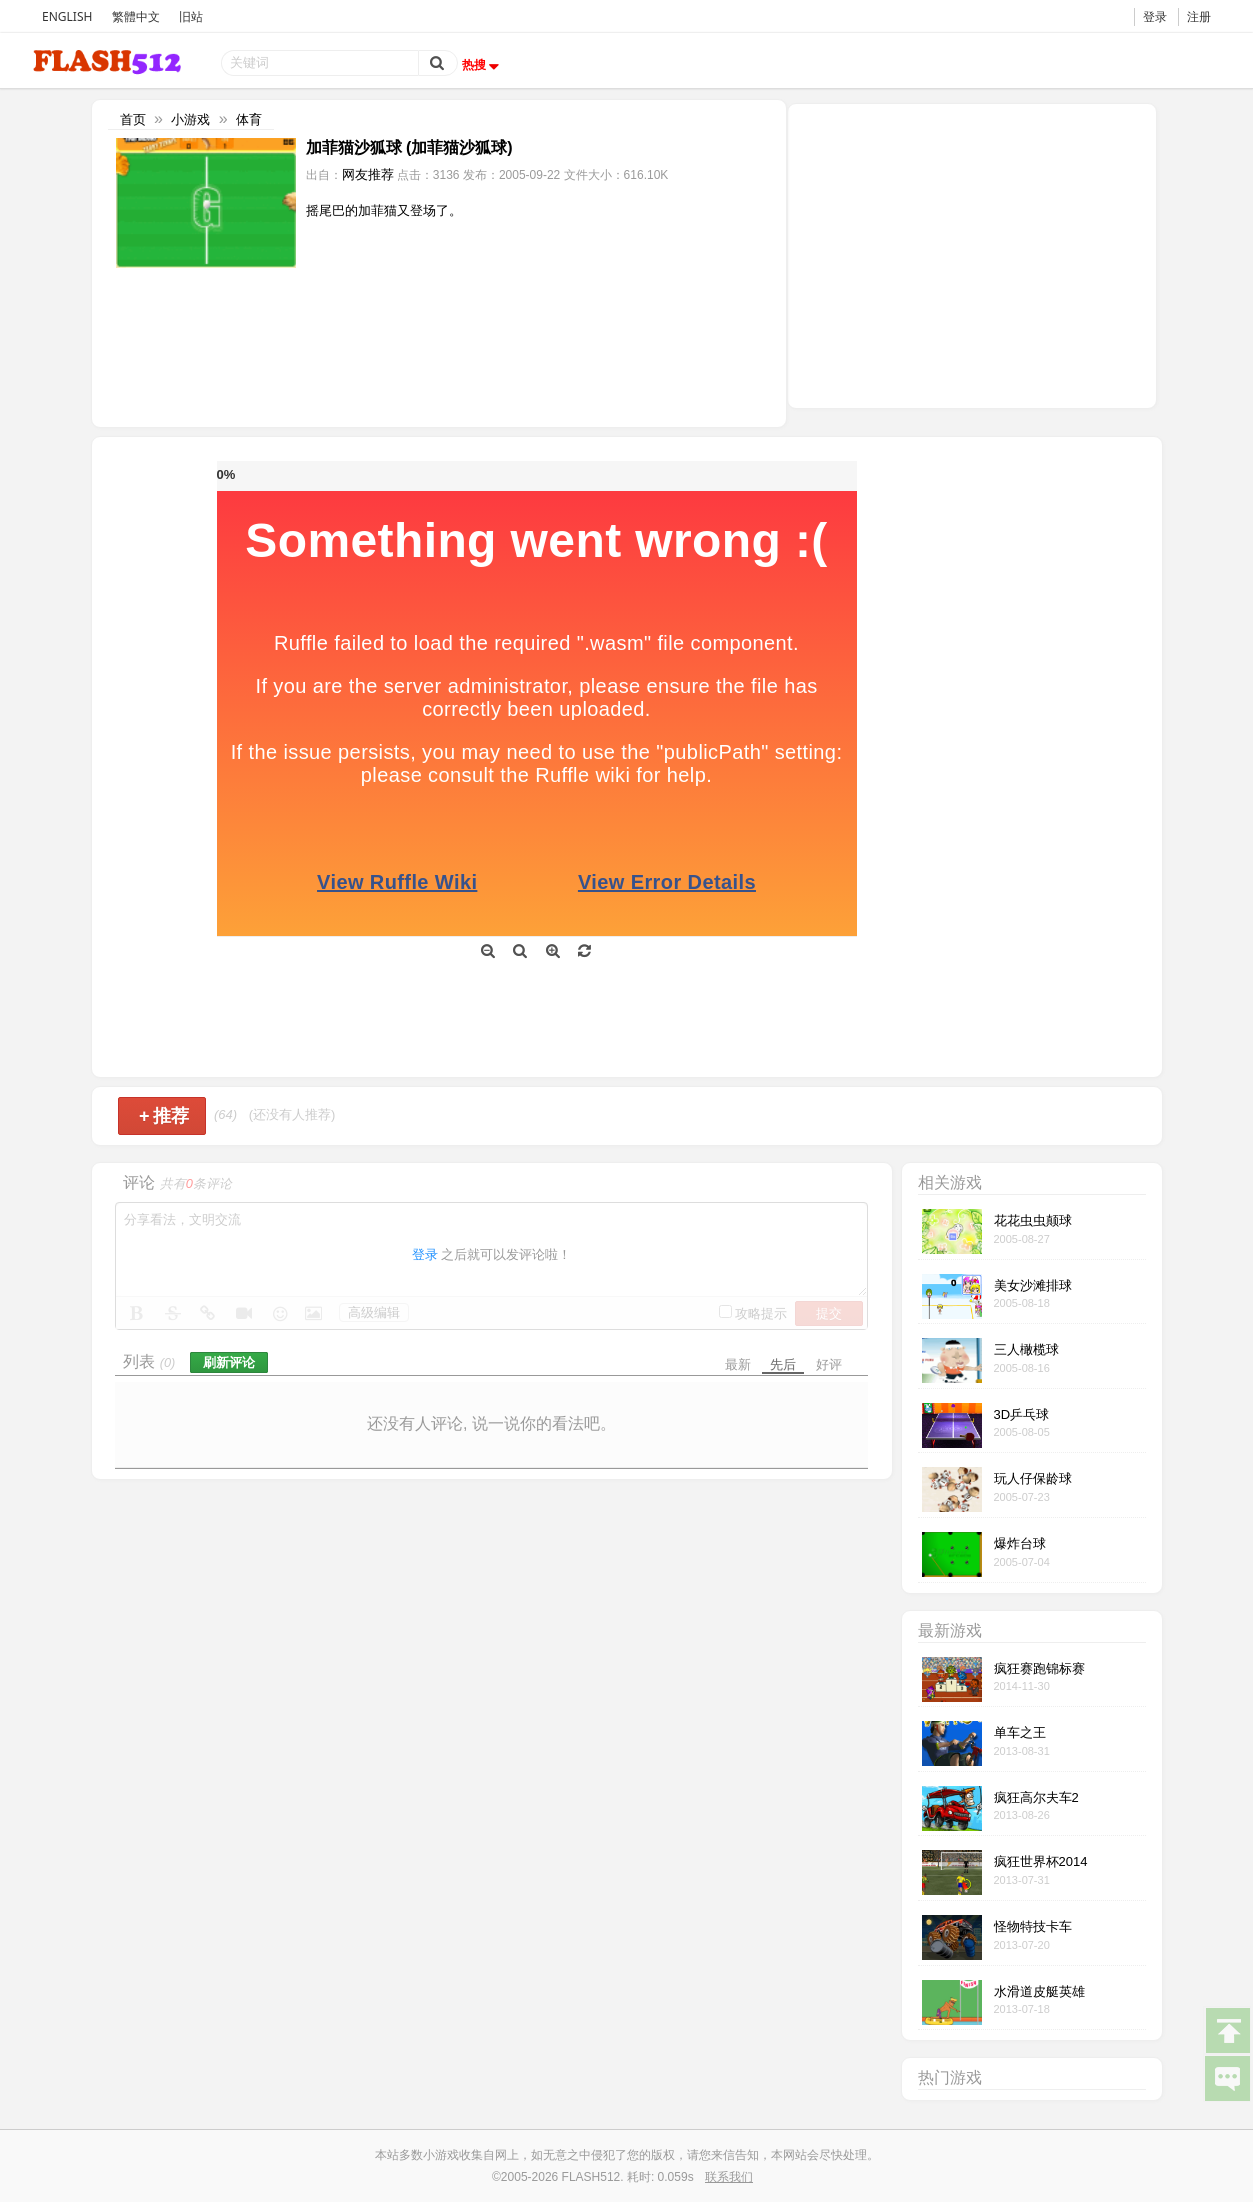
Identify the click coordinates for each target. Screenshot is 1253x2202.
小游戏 (190, 119)
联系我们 (729, 2177)
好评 (829, 1364)
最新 (738, 1364)
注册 (1199, 16)
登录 (1155, 16)
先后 (783, 1364)
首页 (133, 119)
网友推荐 (368, 174)
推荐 (164, 1116)
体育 (249, 119)
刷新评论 (229, 1362)
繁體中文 (136, 16)
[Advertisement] (972, 254)
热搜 (483, 65)
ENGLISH (67, 16)
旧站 (191, 16)
